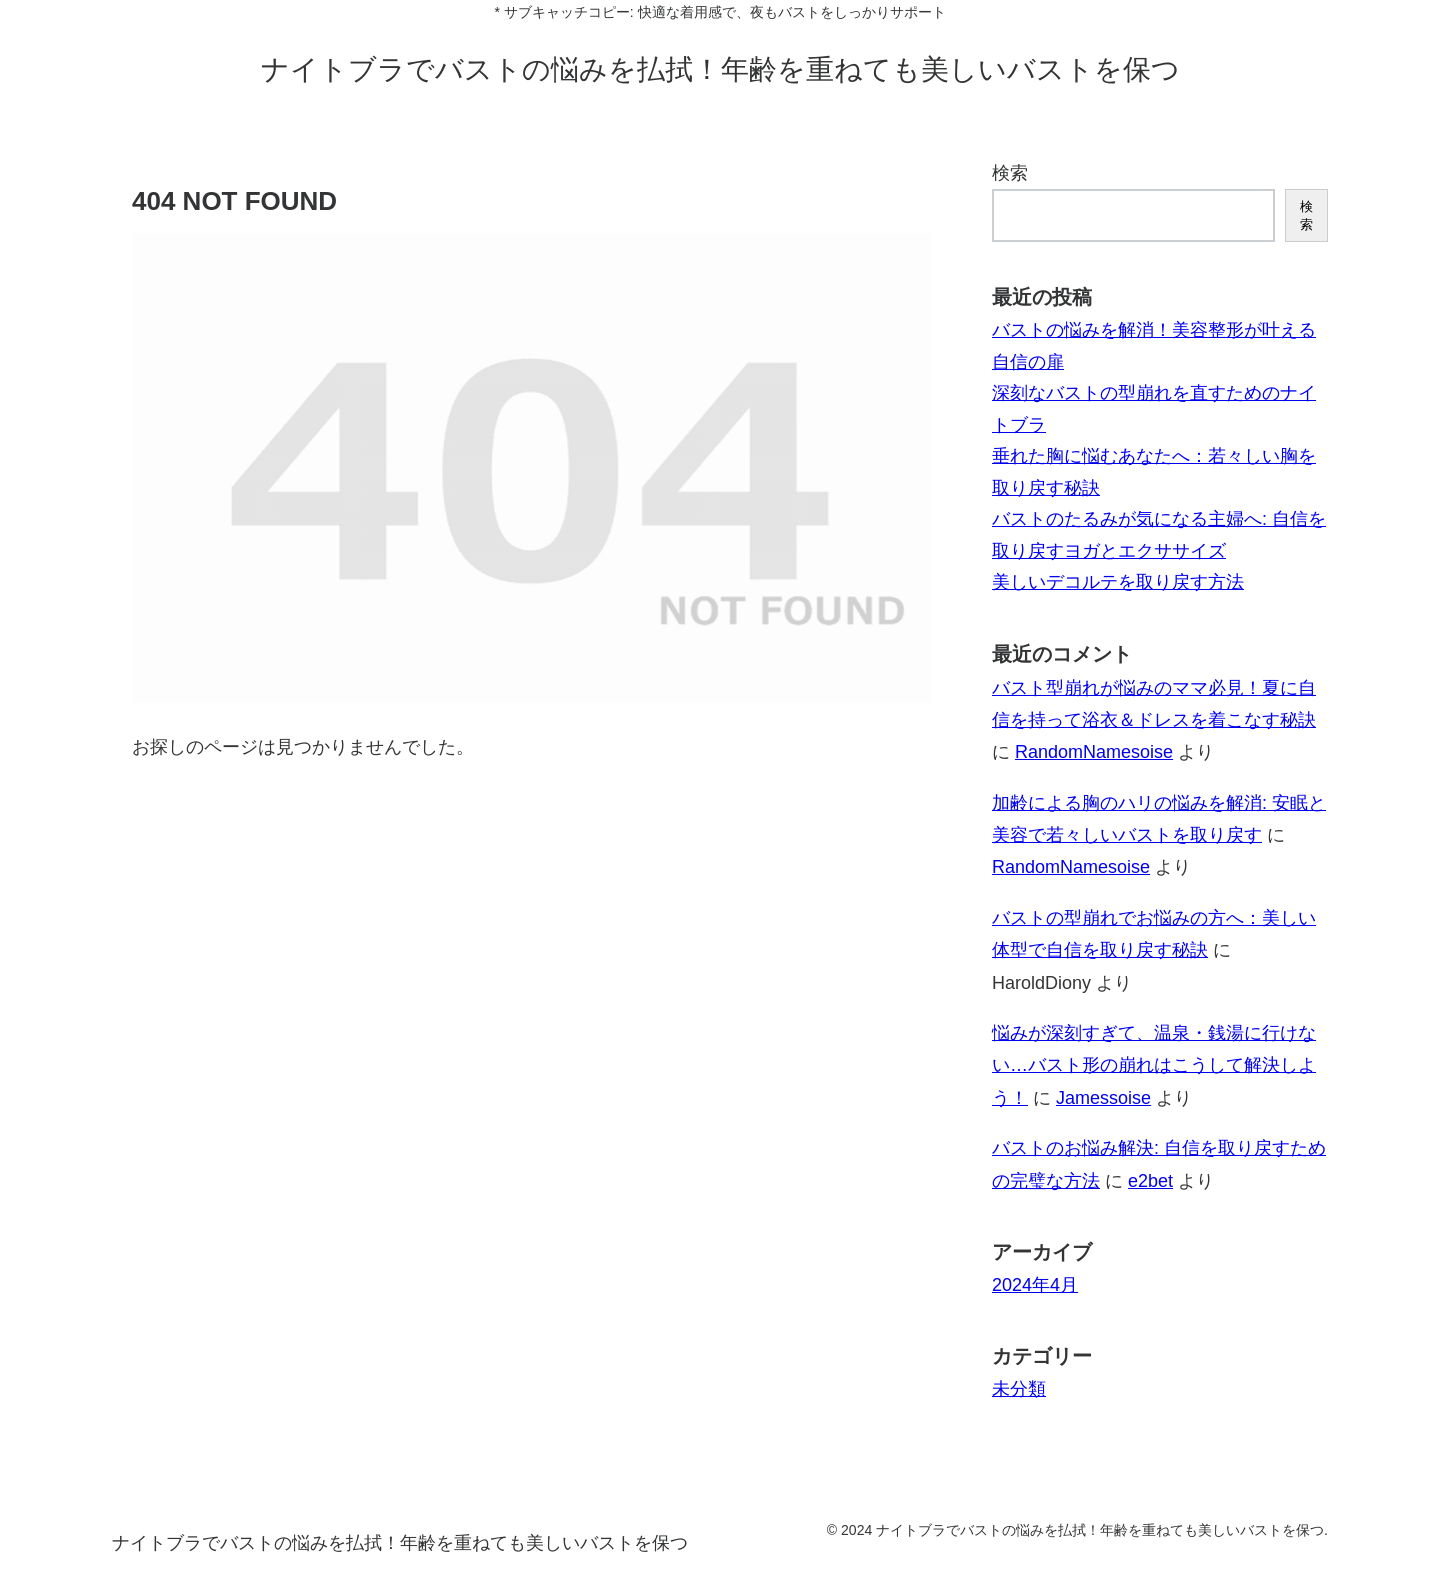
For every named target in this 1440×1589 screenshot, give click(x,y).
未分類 (1019, 1389)
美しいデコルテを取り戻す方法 (1118, 582)
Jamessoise (1103, 1098)
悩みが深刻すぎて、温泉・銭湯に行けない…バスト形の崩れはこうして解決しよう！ (1154, 1065)
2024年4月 (1035, 1285)
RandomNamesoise (1094, 752)
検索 (1010, 173)
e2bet (1150, 1181)
